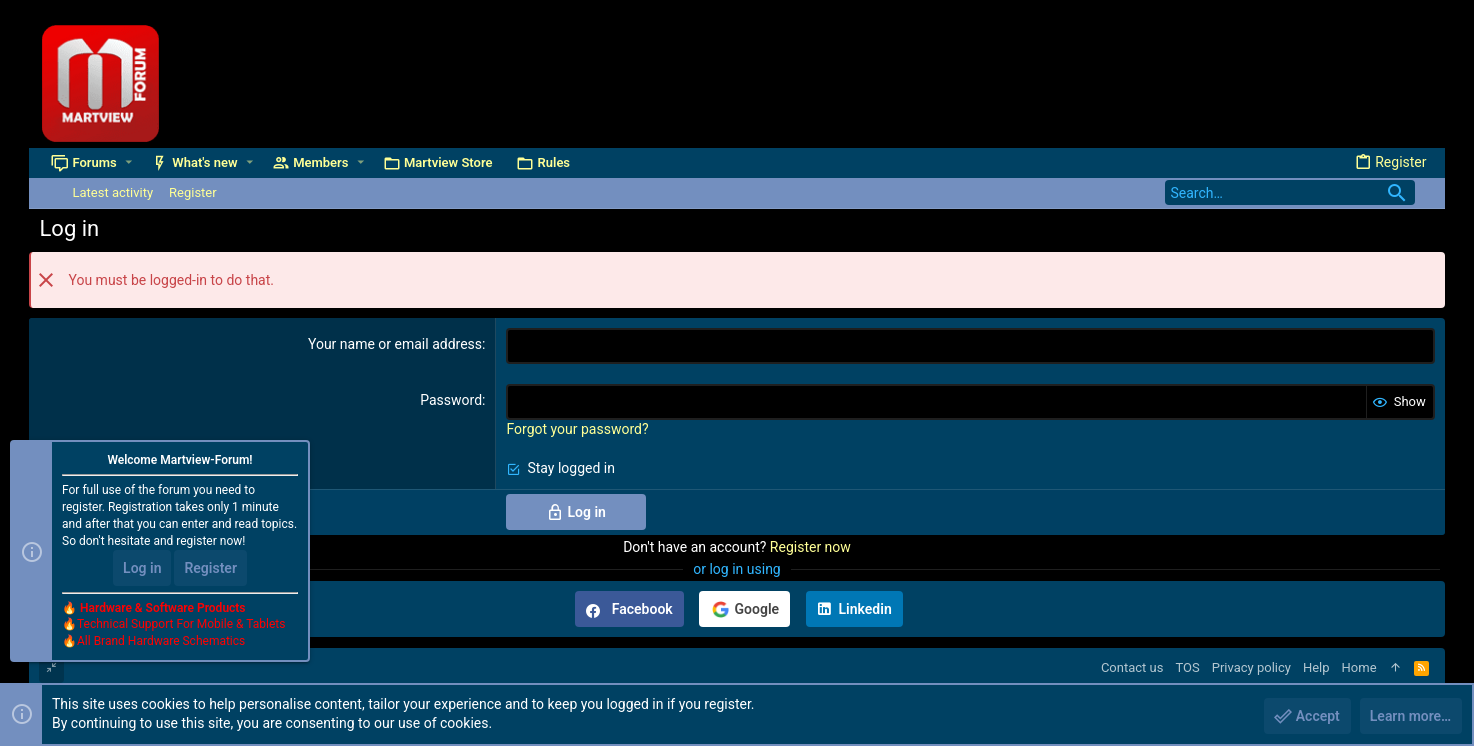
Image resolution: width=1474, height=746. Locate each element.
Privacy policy (1251, 667)
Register (210, 568)
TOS (1187, 667)
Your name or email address (395, 344)
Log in (142, 568)
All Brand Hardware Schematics (161, 642)
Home (1359, 667)
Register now (810, 547)
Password (451, 400)
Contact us (1132, 667)
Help (1316, 667)
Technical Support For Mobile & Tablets (181, 625)
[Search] (1290, 192)
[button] (128, 162)
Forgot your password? (577, 429)
